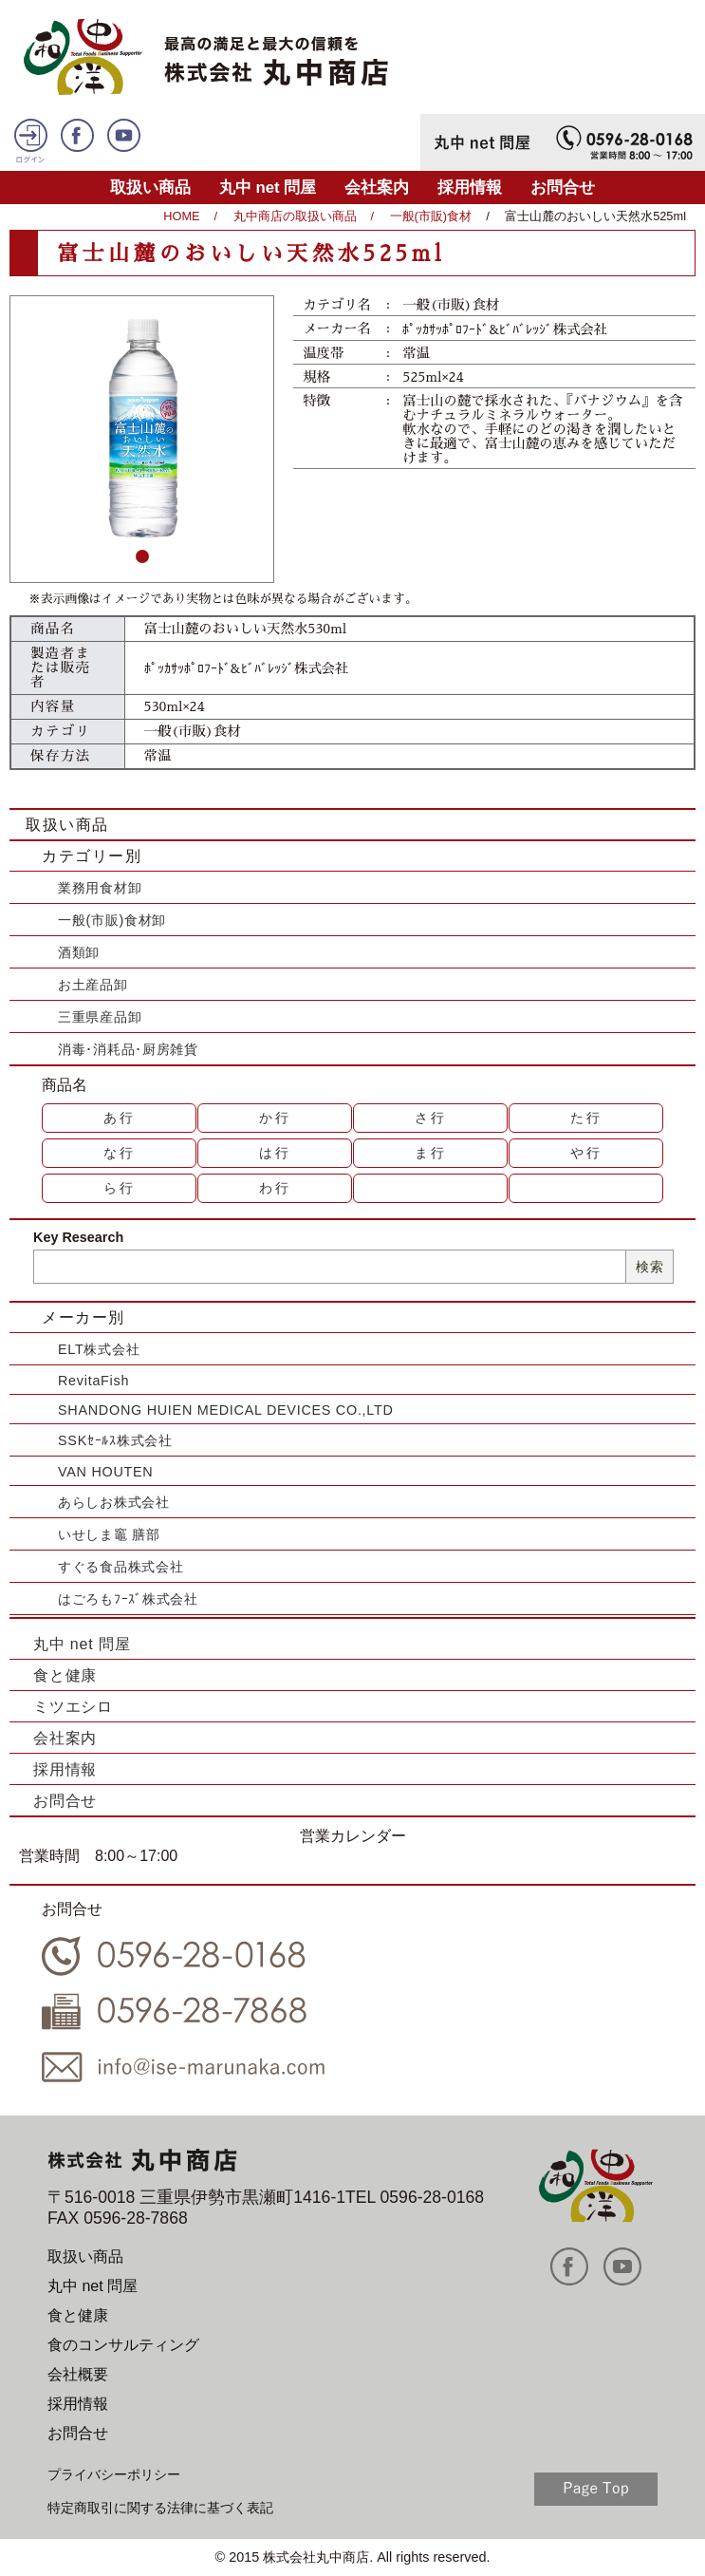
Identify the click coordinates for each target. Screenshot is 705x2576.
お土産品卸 (93, 984)
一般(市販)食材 (431, 216)
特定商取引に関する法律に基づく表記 (160, 2507)
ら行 (119, 1187)
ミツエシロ (73, 1707)
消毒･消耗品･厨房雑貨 (128, 1049)
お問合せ (562, 188)
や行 (586, 1152)
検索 (649, 1266)
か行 (275, 1117)
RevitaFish (93, 1380)
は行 (275, 1152)
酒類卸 (79, 952)
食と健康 (65, 1675)
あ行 (119, 1117)
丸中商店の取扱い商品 (295, 216)
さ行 (431, 1117)
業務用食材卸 (99, 887)
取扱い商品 (150, 188)
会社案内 (376, 188)
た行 (586, 1117)
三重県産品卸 (99, 1017)
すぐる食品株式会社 (120, 1566)
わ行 (275, 1187)
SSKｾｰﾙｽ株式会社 (115, 1440)
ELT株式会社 (98, 1349)
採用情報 (469, 188)
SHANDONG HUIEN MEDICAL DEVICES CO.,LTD (226, 1410)
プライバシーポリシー (113, 2474)
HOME (181, 216)
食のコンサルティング (123, 2345)
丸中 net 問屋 (268, 188)
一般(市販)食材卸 (112, 920)
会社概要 (77, 2374)
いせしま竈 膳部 (109, 1534)
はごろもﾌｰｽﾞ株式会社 (128, 1599)
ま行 (431, 1152)
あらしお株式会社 (114, 1502)
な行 (119, 1152)
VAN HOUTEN (105, 1471)
